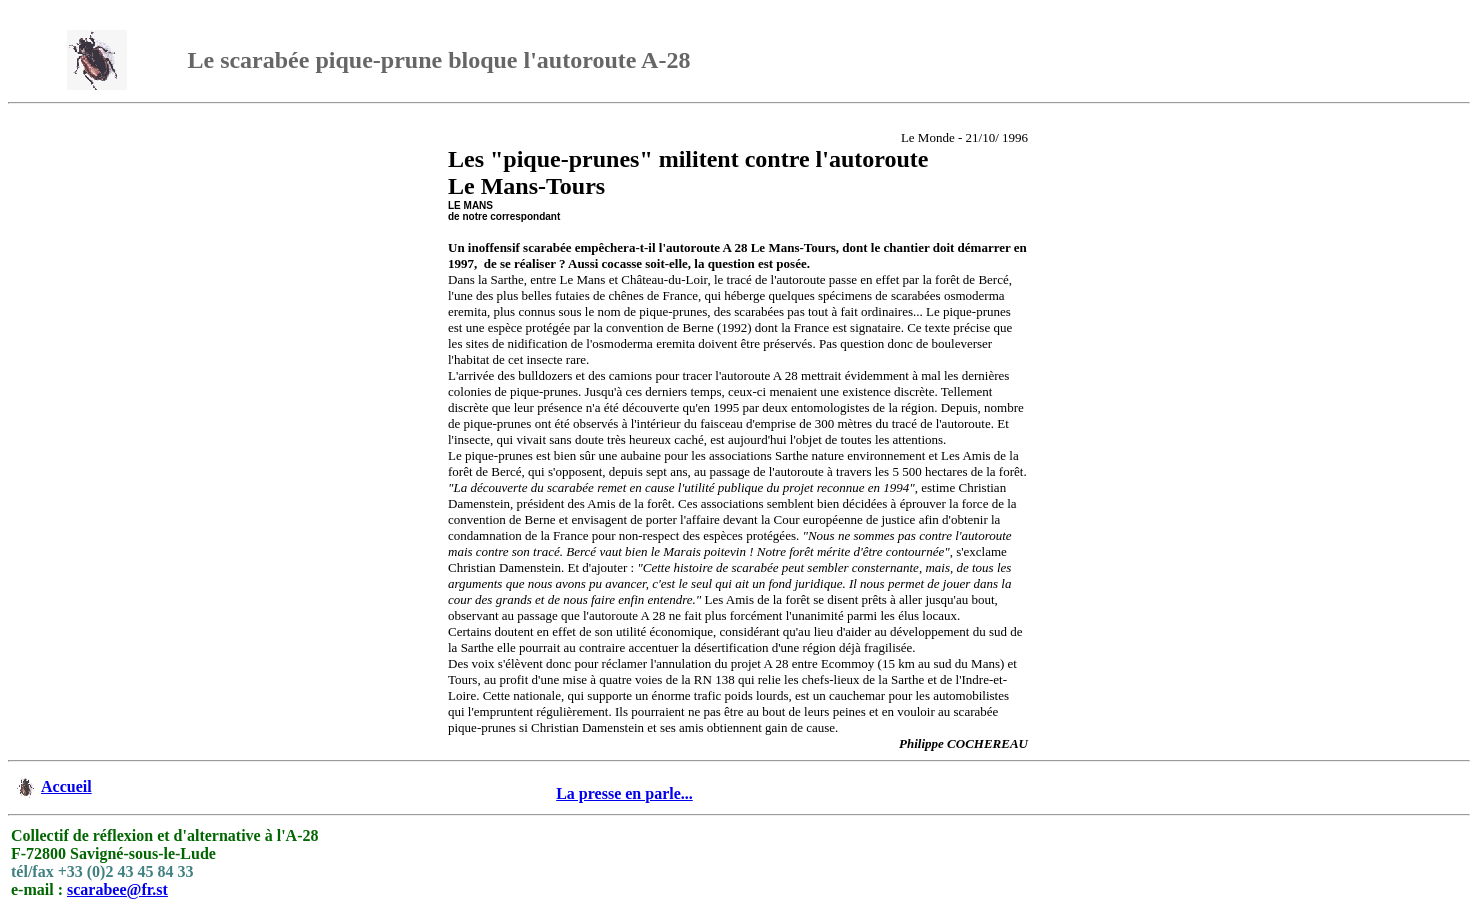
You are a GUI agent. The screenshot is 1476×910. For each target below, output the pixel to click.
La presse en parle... (624, 793)
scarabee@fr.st (117, 889)
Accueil (66, 786)
